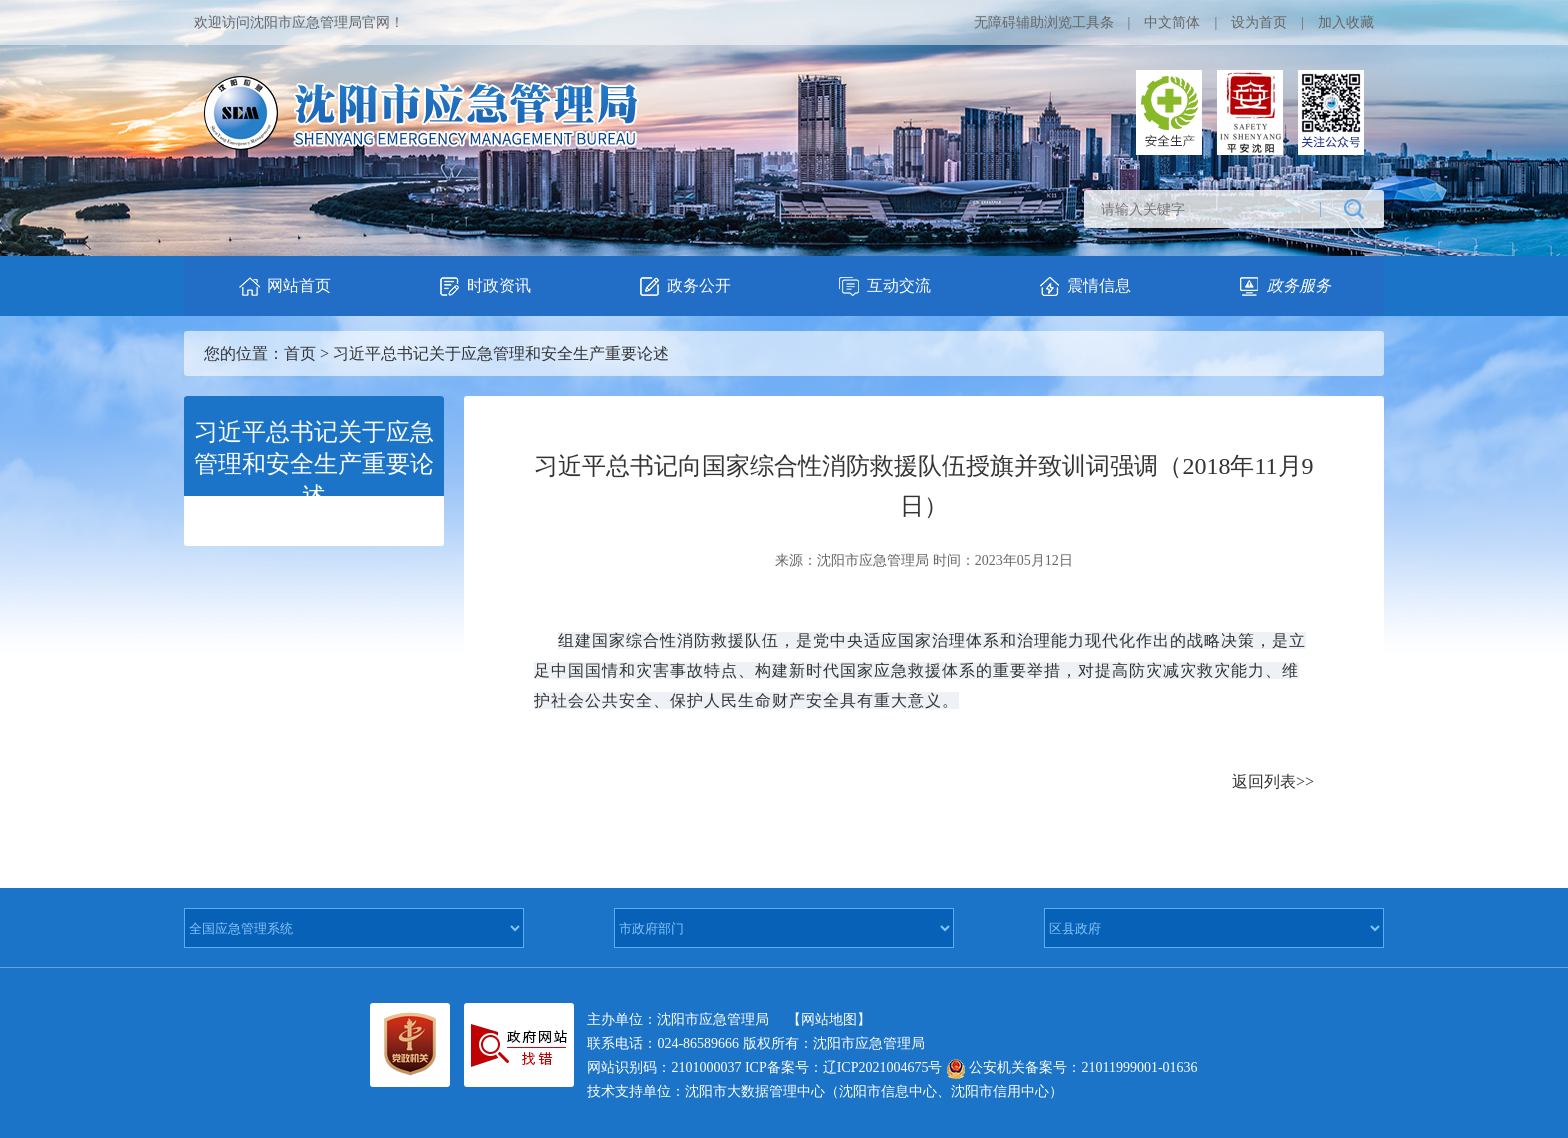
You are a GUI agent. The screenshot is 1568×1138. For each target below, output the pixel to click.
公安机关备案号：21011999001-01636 (1072, 1067)
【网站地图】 (829, 1019)
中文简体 (1172, 22)
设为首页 (1259, 22)
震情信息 (1084, 286)
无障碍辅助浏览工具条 (1044, 22)
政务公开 (684, 286)
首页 (300, 353)
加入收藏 (1346, 22)
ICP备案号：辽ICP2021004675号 (844, 1067)
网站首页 (284, 286)
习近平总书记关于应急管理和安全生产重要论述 (501, 353)
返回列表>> (1273, 781)
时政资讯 (484, 286)
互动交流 (884, 286)
